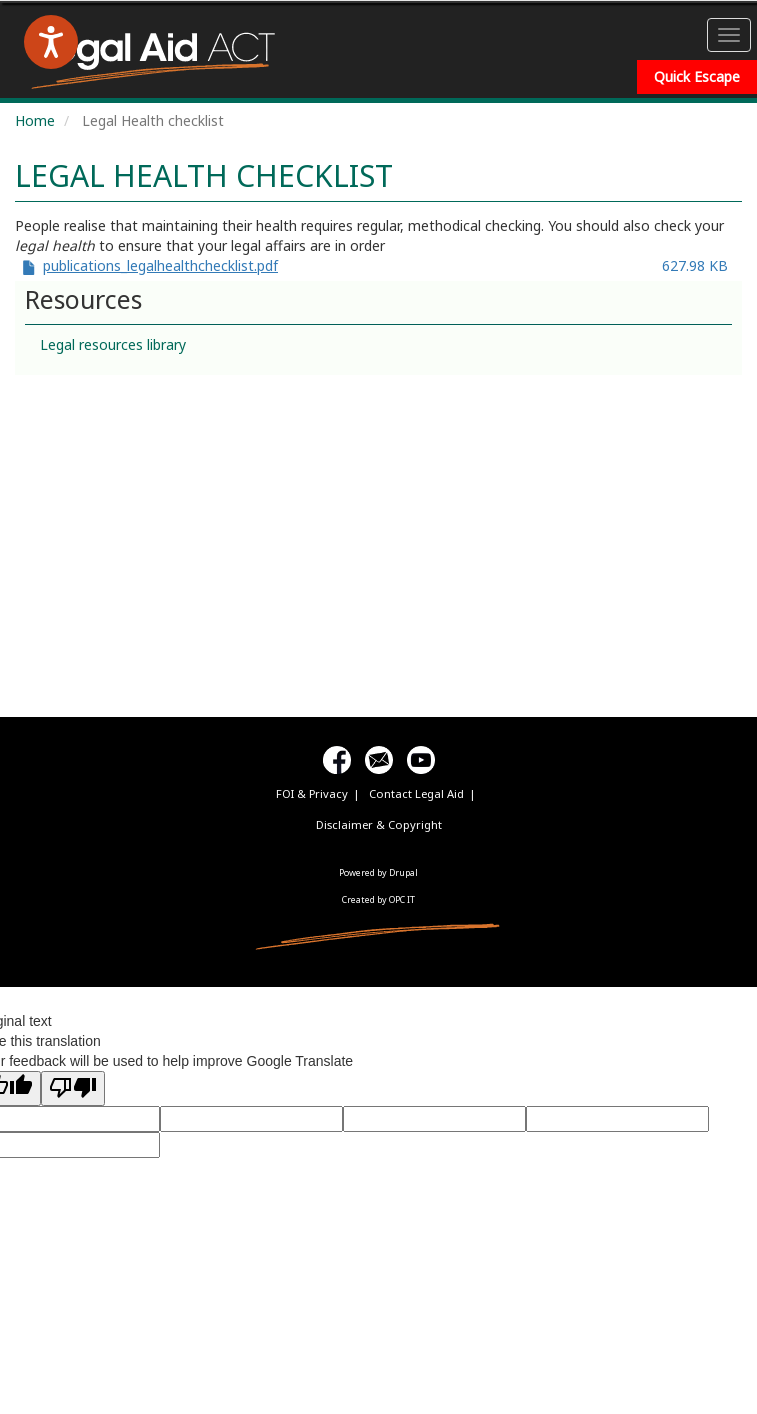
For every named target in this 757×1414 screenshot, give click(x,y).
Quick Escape (697, 76)
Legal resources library (113, 344)
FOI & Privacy (312, 793)
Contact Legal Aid (416, 793)
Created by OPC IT (378, 899)
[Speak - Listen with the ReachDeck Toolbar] (51, 42)
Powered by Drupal (378, 872)
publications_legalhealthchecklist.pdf (160, 265)
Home (35, 120)
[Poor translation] (73, 1088)
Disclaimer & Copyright (379, 824)
